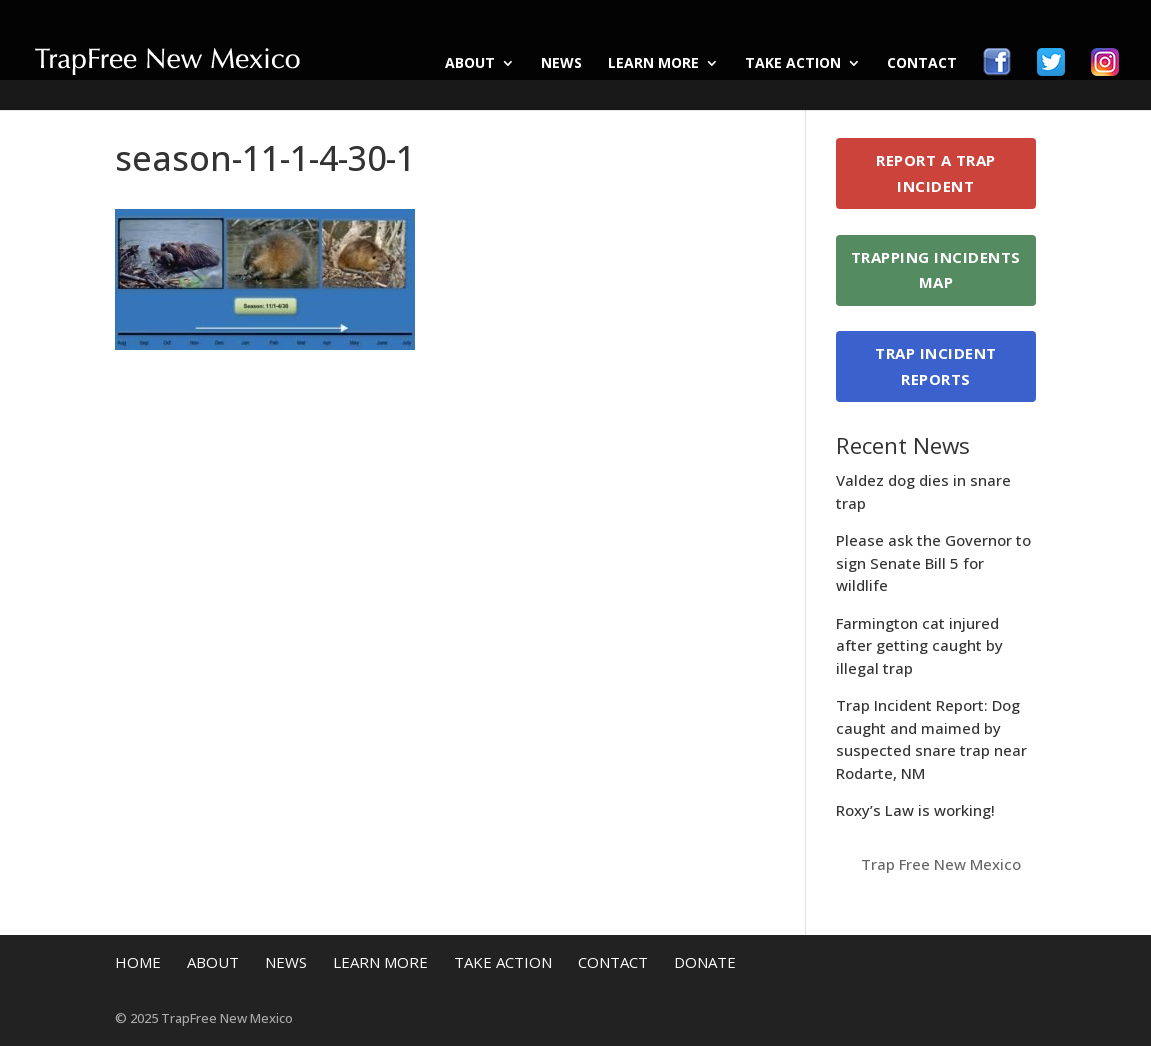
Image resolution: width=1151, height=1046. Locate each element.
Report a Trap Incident (936, 173)
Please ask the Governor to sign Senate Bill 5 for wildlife (933, 562)
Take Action (793, 64)
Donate (705, 962)
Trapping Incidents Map (936, 270)
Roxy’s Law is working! (915, 810)
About (470, 64)
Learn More (653, 64)
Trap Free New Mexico (941, 864)
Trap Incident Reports (936, 366)
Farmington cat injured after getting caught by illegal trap (919, 645)
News (561, 64)
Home (138, 962)
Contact (922, 64)
